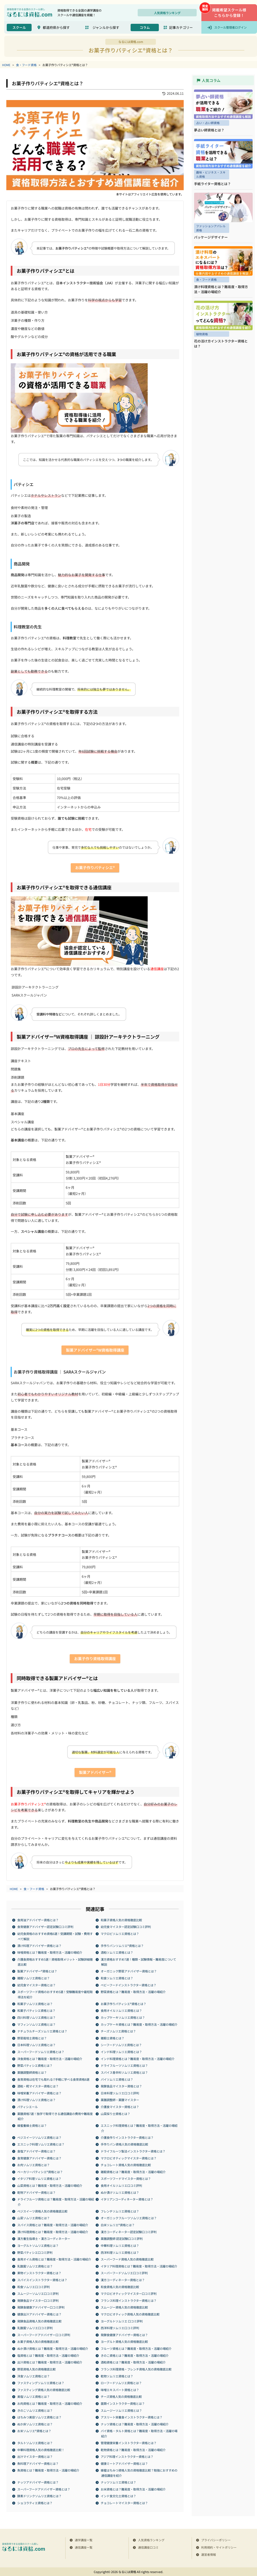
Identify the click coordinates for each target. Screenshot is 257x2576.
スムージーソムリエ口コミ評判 (38, 2293)
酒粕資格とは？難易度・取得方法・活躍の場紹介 (133, 2362)
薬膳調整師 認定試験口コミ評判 (122, 2238)
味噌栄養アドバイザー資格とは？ (40, 2093)
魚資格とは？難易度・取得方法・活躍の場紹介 (48, 2470)
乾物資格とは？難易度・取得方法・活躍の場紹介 (133, 2450)
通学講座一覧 (83, 2540)
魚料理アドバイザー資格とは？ (38, 2463)
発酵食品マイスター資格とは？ (121, 2086)
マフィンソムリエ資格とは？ (37, 2024)
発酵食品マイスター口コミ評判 (38, 2300)
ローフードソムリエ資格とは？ (121, 2383)
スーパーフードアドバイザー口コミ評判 (44, 2335)
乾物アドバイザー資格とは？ (37, 2192)
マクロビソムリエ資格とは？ (120, 1933)
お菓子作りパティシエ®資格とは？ (123, 2003)
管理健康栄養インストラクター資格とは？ (129, 2443)
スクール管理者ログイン (230, 27)
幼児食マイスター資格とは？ (37, 1985)
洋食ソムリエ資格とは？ (34, 2376)
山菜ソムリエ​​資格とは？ (34, 2218)
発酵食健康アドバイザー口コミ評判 (41, 2307)
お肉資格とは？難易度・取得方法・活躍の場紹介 (50, 2403)
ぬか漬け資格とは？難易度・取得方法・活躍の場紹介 (53, 2348)
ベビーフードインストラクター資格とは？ (128, 1985)
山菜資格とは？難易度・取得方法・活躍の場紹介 (50, 2185)
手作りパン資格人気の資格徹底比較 (124, 2144)
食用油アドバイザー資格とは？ (38, 1920)
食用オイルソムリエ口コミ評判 (121, 2185)
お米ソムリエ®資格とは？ (34, 2431)
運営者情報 (208, 2554)
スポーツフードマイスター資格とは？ (126, 2178)
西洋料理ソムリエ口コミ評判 (120, 2328)
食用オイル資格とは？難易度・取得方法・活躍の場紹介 (54, 2259)
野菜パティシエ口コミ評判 (35, 2252)
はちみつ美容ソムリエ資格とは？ (40, 2417)
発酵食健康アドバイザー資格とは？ (124, 2335)
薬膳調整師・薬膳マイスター (120, 2100)
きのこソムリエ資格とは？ (35, 2410)
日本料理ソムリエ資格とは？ (37, 2045)
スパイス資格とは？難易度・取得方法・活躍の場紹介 (53, 2225)
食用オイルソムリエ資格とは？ (121, 2010)
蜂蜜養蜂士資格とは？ (32, 2125)
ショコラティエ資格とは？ (35, 2503)
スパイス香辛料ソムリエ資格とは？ (124, 2072)
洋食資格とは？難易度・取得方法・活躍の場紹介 (50, 2058)
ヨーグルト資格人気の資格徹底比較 (124, 2341)
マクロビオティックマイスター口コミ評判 (129, 2293)
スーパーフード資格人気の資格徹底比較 (127, 2259)
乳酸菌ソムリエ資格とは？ (35, 2266)
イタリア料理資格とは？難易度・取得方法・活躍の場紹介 (139, 2266)
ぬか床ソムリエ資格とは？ (35, 2424)
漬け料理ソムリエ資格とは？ (37, 2100)
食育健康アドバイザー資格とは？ (40, 2158)
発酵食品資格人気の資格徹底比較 (40, 2321)
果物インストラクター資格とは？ (39, 2273)
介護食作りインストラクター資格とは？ (127, 2137)
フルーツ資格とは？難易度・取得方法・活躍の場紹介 (136, 2348)
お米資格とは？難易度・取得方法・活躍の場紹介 (133, 2489)
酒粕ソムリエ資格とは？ (117, 1952)
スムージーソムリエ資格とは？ (121, 2410)
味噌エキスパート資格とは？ (120, 2390)
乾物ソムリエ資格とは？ (117, 2376)
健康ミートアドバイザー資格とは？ (124, 2463)
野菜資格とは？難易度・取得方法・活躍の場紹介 (133, 1991)
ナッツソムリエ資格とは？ (118, 2482)
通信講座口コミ (148, 2547)
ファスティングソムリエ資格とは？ (41, 2383)
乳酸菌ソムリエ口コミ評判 (35, 2328)
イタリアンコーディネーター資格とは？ (127, 2199)
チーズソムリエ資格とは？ (118, 2031)
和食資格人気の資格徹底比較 (120, 2287)
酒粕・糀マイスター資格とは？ (38, 2086)
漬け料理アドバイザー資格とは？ (40, 1945)
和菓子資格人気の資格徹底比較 (121, 1920)
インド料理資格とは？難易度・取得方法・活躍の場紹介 (137, 2058)
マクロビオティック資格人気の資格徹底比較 (130, 2314)
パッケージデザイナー (211, 237)
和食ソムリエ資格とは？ (117, 1978)
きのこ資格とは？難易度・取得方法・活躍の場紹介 (135, 2355)
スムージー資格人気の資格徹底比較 (124, 2307)
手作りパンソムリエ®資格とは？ (122, 1945)
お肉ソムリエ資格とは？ (34, 2165)
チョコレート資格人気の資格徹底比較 (126, 2165)
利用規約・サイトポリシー (219, 2547)
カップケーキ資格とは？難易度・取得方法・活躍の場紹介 (139, 2024)
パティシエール (28, 2106)
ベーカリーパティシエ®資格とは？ (40, 2172)
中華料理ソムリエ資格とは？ (120, 2245)
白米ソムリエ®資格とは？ (118, 2225)
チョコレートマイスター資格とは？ (124, 2503)
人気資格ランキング (167, 12)
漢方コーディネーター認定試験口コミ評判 (129, 2232)
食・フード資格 (26, 65)
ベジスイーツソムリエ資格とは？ (40, 2137)
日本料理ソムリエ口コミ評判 (120, 2093)
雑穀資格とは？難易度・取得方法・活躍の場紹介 (133, 2172)
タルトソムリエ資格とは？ (35, 2443)
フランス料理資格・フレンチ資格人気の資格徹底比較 (136, 2369)
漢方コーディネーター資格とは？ (123, 2280)
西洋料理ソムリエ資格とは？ (120, 2252)
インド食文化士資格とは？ (118, 2496)
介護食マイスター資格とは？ (120, 2106)
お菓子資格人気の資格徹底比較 (38, 2341)
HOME (6, 65)
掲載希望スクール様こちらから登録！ (229, 12)
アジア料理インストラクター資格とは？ (127, 2456)
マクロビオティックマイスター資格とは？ (129, 2158)
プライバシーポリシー (216, 2540)
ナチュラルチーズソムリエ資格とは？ (42, 2031)
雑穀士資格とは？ (112, 2038)
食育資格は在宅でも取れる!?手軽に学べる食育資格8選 (53, 2079)
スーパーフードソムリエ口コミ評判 (124, 2273)
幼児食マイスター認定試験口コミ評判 (126, 1926)
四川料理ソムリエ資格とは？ (37, 2017)
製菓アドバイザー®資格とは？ (37, 1971)
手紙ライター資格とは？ (212, 183)
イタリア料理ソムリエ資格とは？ (39, 2178)
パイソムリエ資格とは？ (117, 2079)
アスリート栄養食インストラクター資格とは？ (131, 2417)
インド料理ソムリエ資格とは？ (121, 2052)
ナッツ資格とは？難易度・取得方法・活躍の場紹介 (135, 2424)
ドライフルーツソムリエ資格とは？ (124, 2065)
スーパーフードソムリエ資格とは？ (41, 2052)
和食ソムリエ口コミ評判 (34, 2287)
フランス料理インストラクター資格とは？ (129, 2300)
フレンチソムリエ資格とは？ (120, 2211)
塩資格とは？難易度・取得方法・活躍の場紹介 (48, 2355)
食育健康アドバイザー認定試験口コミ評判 (45, 1926)
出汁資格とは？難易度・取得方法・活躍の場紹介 (50, 2362)
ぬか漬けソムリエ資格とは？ (120, 2192)
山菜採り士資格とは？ (115, 2113)
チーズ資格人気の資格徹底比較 (121, 2396)
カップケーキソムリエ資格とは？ (123, 2017)
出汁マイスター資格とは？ (35, 2456)
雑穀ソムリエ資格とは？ (34, 1978)
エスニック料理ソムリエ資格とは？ (41, 2144)
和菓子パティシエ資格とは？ (36, 2010)
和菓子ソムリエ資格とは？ (35, 2003)
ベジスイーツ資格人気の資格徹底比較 (42, 2211)
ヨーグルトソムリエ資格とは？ (38, 2245)
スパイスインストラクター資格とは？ (42, 2280)
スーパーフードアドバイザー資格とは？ (44, 2489)
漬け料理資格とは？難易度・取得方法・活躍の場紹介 (53, 2232)
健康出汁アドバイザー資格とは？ (40, 2314)
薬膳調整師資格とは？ (32, 2072)
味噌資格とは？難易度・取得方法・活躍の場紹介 (50, 1952)
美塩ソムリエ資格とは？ (34, 2396)
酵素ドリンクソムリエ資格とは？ (40, 2496)
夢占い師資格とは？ (209, 129)
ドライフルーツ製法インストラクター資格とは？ (133, 2151)
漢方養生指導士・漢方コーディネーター (44, 2238)
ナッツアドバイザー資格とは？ (38, 2482)
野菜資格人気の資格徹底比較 (37, 2369)
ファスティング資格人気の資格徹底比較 (44, 2390)
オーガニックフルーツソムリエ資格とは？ (129, 2218)
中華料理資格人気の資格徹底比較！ (41, 2450)
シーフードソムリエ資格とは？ (121, 2045)
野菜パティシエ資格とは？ (35, 2065)
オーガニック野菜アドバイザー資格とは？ (129, 1971)
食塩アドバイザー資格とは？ (37, 2151)
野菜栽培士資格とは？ (32, 2038)
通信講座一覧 (83, 2547)
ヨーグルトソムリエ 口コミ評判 (122, 2321)
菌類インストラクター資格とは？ (123, 2403)
